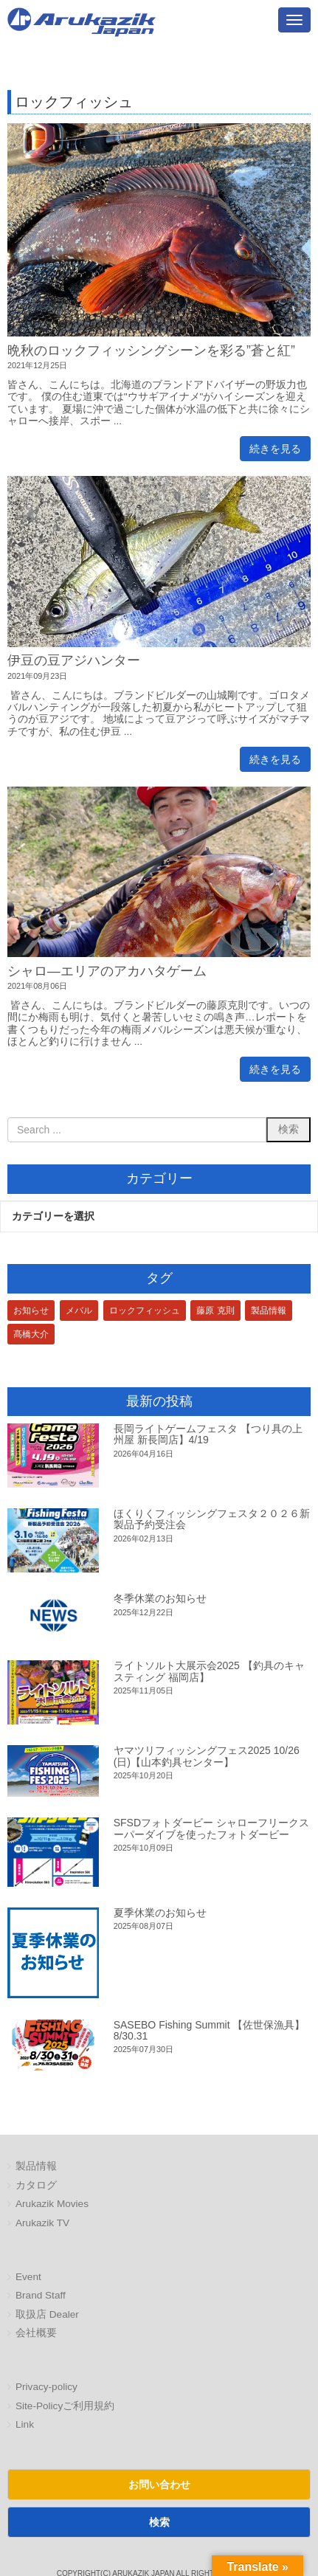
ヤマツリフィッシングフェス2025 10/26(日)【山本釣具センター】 (207, 1755)
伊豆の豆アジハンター (73, 660)
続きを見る (275, 449)
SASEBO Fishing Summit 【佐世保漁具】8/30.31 (209, 2030)
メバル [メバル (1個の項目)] (79, 1310)
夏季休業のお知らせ (160, 1913)
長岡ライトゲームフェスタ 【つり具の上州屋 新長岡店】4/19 (208, 1434)
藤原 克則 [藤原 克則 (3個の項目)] (215, 1310)
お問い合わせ (159, 2484)
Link (24, 2424)
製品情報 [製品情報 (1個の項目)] (268, 1310)
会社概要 (36, 2332)
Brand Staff (40, 2295)
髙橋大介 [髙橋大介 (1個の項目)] (31, 1334)
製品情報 (36, 2166)
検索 (159, 2522)
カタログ (36, 2185)
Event (28, 2276)
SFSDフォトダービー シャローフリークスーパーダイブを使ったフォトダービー (211, 1828)
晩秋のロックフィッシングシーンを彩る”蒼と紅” (151, 350)
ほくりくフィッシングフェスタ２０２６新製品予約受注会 (212, 1519)
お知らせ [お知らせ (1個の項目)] (31, 1310)
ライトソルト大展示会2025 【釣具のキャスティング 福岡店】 (209, 1671)
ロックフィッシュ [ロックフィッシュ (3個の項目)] (144, 1310)
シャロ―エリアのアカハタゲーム (107, 971)
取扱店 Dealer (47, 2314)
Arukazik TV (42, 2222)
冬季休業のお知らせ (160, 1598)
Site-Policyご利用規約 (64, 2405)
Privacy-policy (46, 2386)
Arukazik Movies (52, 2203)
